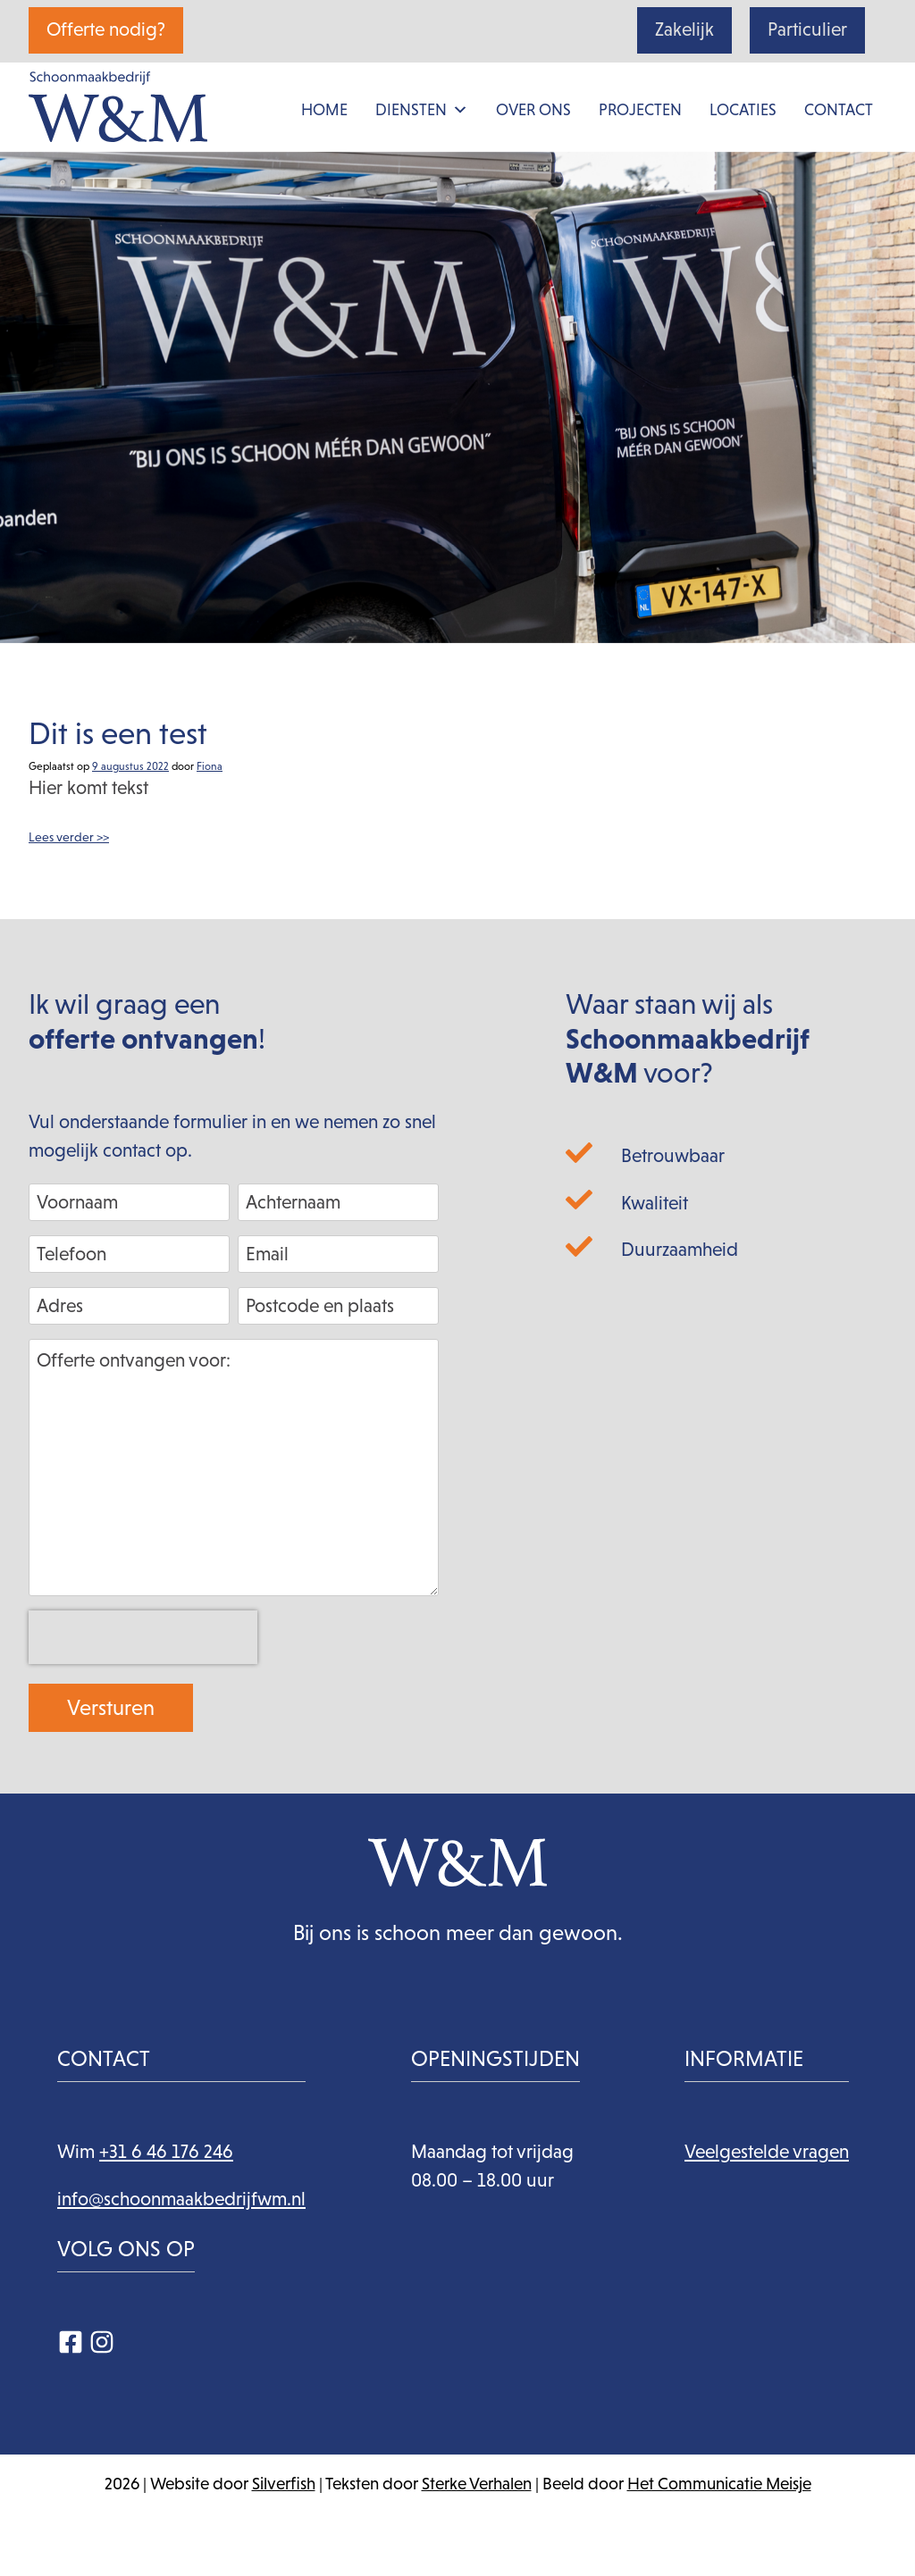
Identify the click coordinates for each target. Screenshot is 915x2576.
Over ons (533, 110)
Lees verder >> (69, 837)
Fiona (209, 766)
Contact (838, 110)
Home (324, 110)
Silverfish (283, 2483)
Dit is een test (118, 733)
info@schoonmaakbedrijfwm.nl (181, 2199)
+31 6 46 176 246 (166, 2151)
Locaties (742, 110)
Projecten (640, 110)
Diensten (421, 110)
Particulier (807, 29)
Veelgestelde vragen (766, 2151)
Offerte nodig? (105, 29)
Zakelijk (684, 29)
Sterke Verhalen (477, 2483)
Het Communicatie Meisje (719, 2483)
